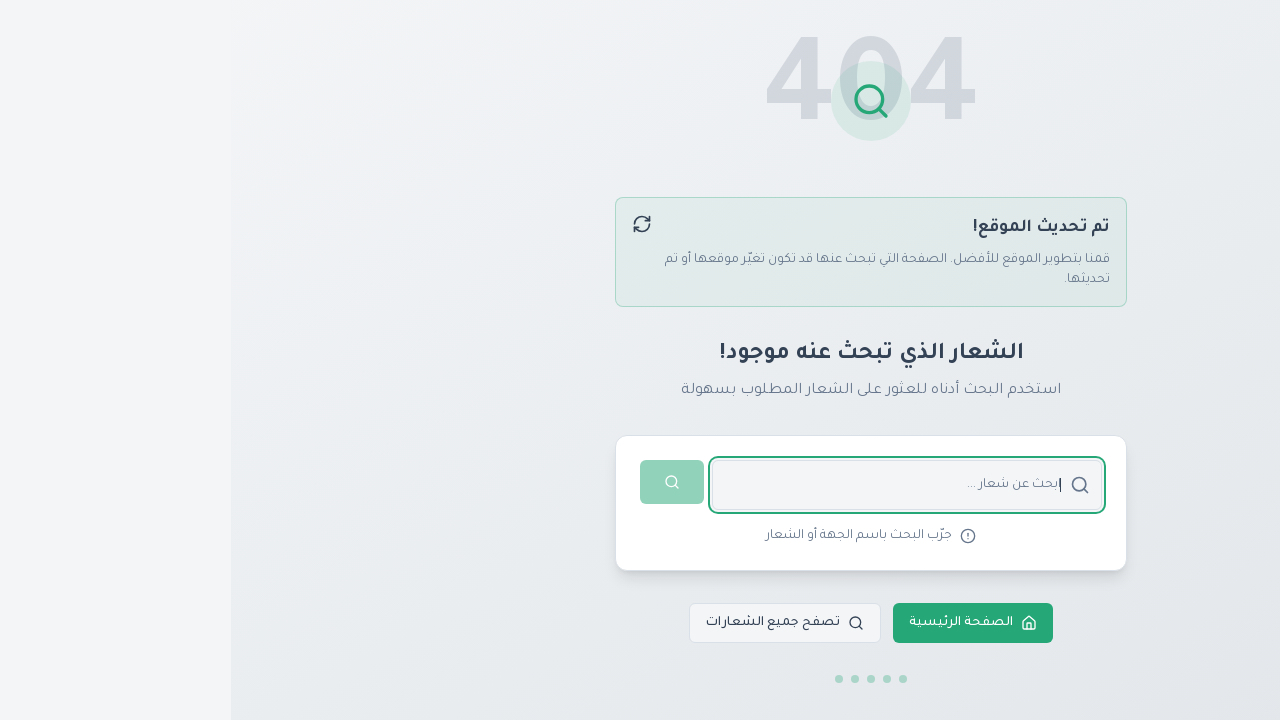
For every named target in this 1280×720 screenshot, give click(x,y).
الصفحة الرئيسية (742, 623)
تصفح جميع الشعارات (554, 623)
